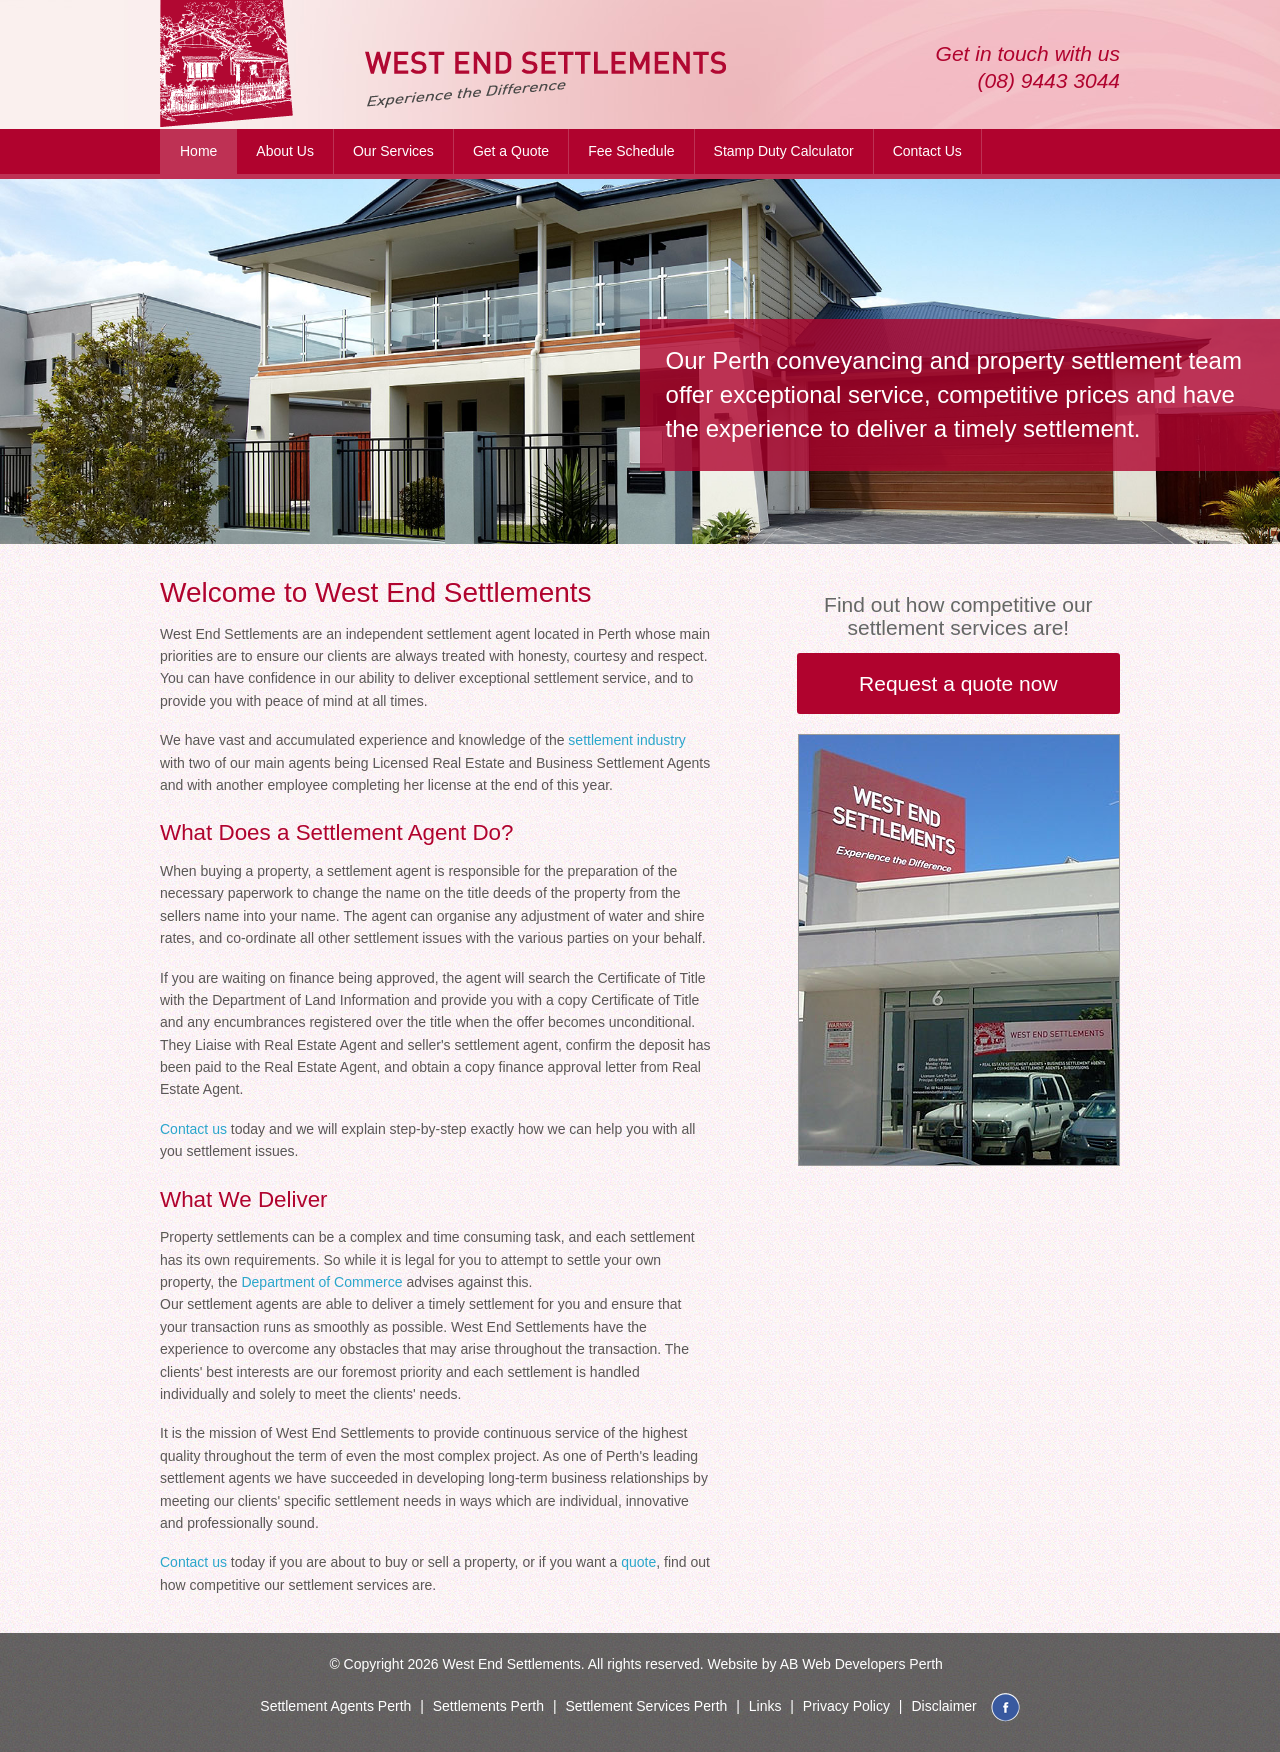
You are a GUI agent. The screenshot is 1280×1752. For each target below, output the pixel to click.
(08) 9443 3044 (1049, 80)
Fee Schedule (631, 151)
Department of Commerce (321, 1282)
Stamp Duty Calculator (784, 151)
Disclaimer (943, 1706)
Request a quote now (958, 683)
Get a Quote (511, 151)
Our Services (393, 151)
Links (765, 1706)
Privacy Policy (846, 1706)
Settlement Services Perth (646, 1706)
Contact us (193, 1129)
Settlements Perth (488, 1706)
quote (638, 1562)
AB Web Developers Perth (861, 1664)
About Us (285, 151)
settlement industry (627, 740)
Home (198, 151)
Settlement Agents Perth (335, 1706)
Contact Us (927, 151)
